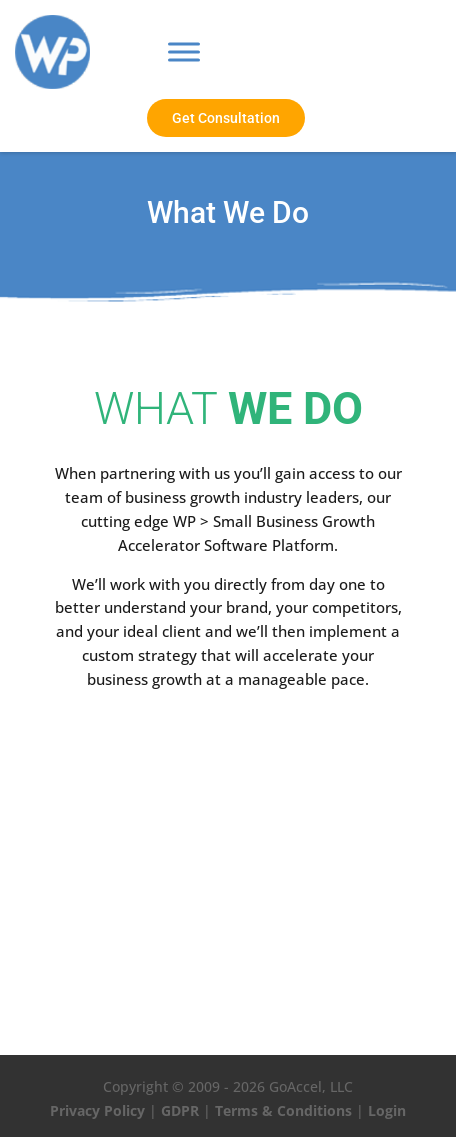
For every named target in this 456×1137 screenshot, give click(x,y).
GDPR (180, 1110)
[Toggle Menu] (184, 52)
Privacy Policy (97, 1110)
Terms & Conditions (283, 1110)
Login (387, 1110)
